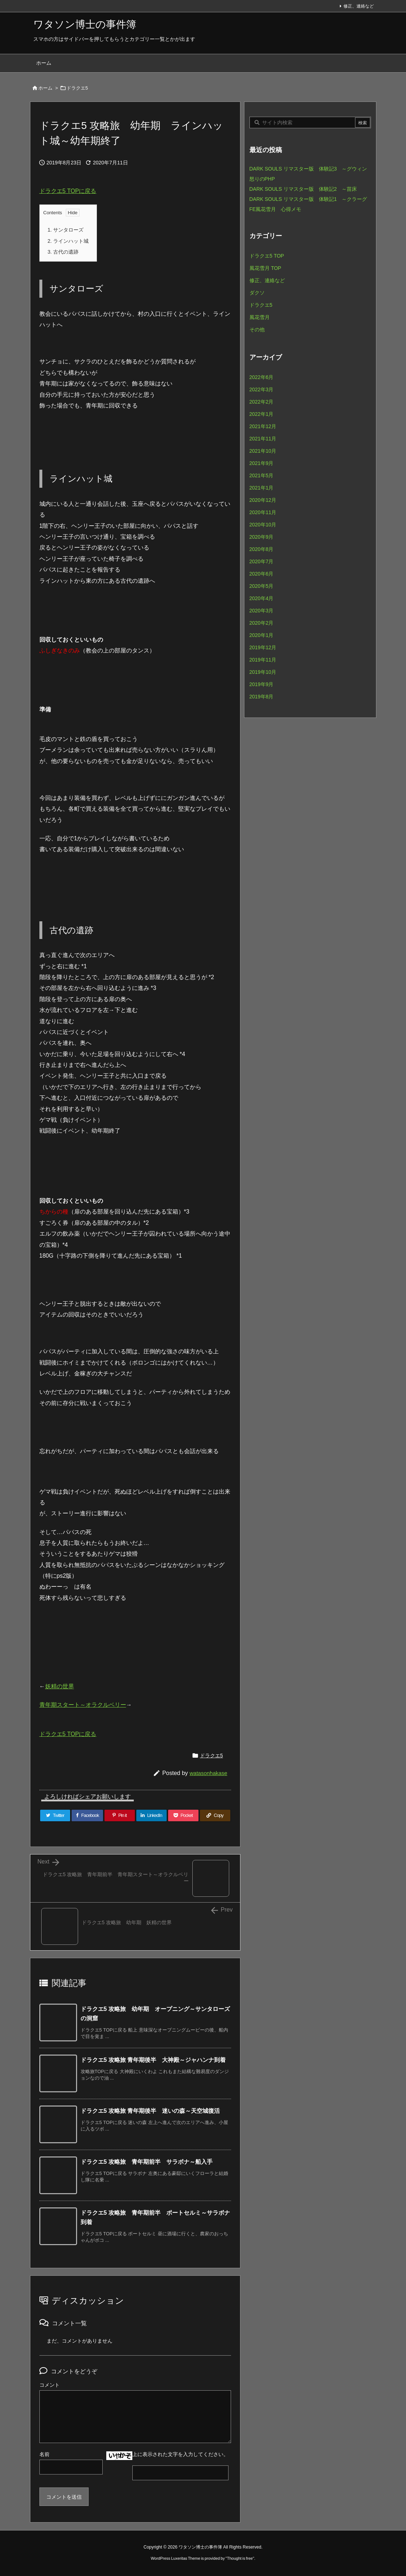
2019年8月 (261, 696)
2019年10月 (263, 672)
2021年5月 (261, 475)
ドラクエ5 (77, 88)
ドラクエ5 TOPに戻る (68, 191)
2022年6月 (261, 377)
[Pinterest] (119, 1815)
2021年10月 (263, 451)
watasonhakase (208, 1773)
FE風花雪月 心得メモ (275, 209)
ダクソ (257, 293)
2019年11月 (263, 660)
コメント (49, 2385)
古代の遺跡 (63, 252)
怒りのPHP (262, 179)
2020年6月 (261, 574)
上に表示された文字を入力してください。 (180, 2454)
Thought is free (240, 2558)
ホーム (45, 88)
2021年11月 (263, 438)
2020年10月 (263, 524)
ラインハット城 (68, 241)
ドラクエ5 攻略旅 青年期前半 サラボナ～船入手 (147, 2162)
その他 (257, 329)
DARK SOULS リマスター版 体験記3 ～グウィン (308, 169)
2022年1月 (261, 414)
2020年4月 (261, 598)
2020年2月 (261, 623)
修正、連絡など (358, 6)
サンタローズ (66, 230)
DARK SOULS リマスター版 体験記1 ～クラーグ (308, 199)
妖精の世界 (59, 1686)
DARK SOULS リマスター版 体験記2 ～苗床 (303, 189)
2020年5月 (261, 586)
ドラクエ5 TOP (266, 256)
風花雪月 (259, 317)
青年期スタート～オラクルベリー (82, 1705)
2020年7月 (261, 561)
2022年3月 (261, 389)
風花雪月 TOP (265, 268)
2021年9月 (261, 463)
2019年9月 (261, 684)
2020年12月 (263, 500)
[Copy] (215, 1815)
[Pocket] (183, 1815)
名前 (44, 2454)
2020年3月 (261, 610)
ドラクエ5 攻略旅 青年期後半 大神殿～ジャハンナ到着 (153, 2060)
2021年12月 (263, 426)
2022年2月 (261, 402)
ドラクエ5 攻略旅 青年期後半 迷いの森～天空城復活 (150, 2111)
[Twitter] (55, 1815)
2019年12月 (263, 647)
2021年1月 (261, 488)
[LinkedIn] (151, 1815)
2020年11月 (263, 512)
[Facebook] (87, 1815)
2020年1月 (261, 635)
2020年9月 (261, 537)
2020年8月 (261, 549)
